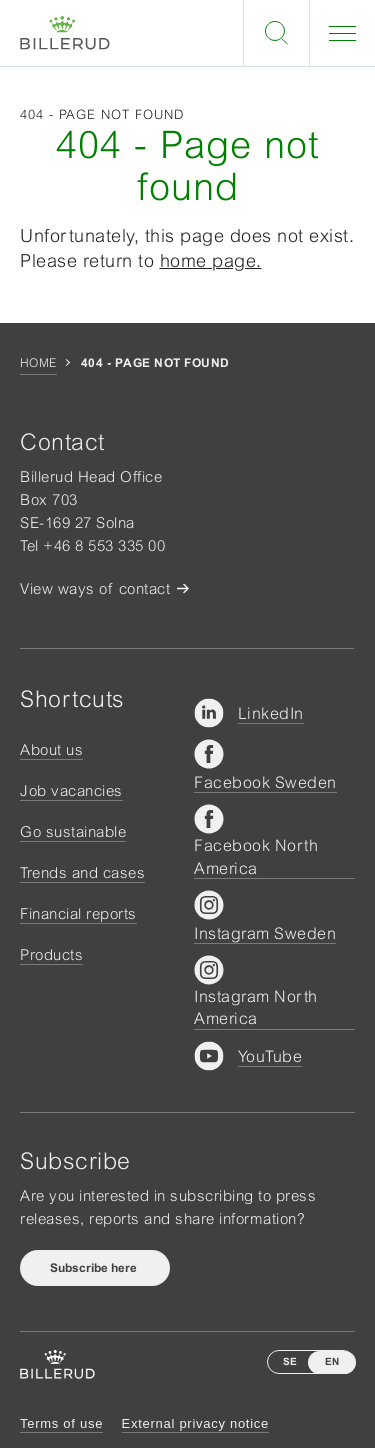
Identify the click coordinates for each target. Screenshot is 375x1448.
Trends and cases (82, 872)
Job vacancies (71, 790)
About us (51, 749)
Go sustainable (73, 831)
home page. (211, 260)
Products (51, 954)
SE (290, 1361)
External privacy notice (195, 1423)
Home (38, 363)
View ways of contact (95, 588)
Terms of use (61, 1423)
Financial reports (78, 913)
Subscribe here (95, 1268)
